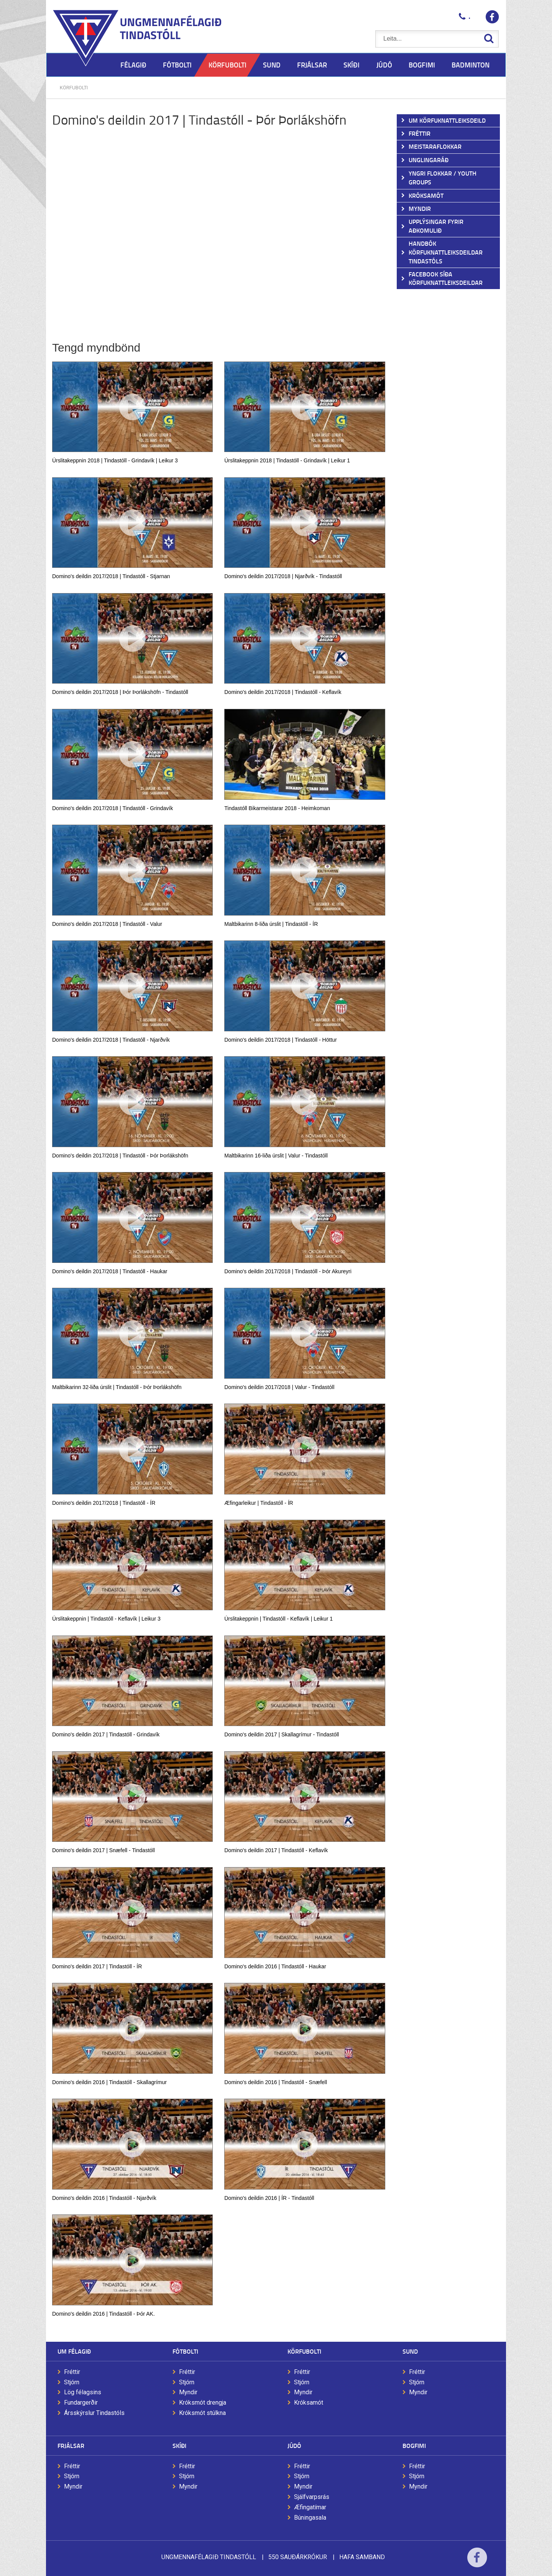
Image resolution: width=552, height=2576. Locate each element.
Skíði (179, 2445)
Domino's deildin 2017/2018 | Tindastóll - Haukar (109, 1271)
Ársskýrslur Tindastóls (94, 2413)
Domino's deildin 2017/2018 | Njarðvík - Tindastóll (283, 576)
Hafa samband (362, 2557)
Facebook (477, 2562)
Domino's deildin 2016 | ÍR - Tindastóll (269, 2198)
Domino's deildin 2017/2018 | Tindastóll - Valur (107, 924)
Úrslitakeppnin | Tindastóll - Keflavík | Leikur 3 (106, 1619)
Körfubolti (74, 87)
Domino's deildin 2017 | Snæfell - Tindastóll (103, 1850)
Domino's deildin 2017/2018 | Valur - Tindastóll (279, 1387)
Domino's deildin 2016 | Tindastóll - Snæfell (275, 2082)
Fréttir (72, 2371)
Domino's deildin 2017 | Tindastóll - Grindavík (105, 1734)
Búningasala (310, 2517)
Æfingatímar (310, 2507)
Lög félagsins (82, 2392)
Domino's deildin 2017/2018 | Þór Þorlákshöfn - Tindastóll (120, 692)
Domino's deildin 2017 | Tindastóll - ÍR (97, 1966)
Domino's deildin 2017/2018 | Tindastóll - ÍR (103, 1503)
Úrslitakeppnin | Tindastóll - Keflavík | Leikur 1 (278, 1619)
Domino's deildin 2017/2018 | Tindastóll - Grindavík (112, 808)
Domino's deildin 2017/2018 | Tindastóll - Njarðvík (111, 1040)
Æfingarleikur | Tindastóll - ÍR (258, 1503)
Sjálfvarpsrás (311, 2496)
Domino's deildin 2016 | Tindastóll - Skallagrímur (109, 2082)
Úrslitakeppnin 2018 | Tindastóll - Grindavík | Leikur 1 (287, 460)
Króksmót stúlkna (202, 2413)
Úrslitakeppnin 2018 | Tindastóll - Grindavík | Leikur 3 (115, 460)
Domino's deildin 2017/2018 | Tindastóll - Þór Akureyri (288, 1271)
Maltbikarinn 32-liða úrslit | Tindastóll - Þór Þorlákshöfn (116, 1387)
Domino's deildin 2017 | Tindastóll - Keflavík (276, 1850)
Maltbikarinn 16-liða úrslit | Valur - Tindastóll (276, 1155)
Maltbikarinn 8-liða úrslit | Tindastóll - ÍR (271, 924)
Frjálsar (71, 2445)
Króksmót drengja (202, 2402)
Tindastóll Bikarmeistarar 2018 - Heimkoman (277, 808)
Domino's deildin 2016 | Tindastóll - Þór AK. (103, 2314)
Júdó (294, 2445)
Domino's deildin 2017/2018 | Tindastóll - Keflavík (282, 692)
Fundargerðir (81, 2402)
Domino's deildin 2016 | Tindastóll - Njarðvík (104, 2198)
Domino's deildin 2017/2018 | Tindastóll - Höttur (280, 1040)
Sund (410, 2351)
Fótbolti (185, 2351)
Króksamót (308, 2402)
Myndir (188, 2392)
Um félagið (74, 2351)
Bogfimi (414, 2445)
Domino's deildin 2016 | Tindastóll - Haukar (275, 1966)
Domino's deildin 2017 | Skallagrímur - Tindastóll (281, 1734)
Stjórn (71, 2382)
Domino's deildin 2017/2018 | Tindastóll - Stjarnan (111, 576)
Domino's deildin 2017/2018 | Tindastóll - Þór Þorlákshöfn (120, 1155)
